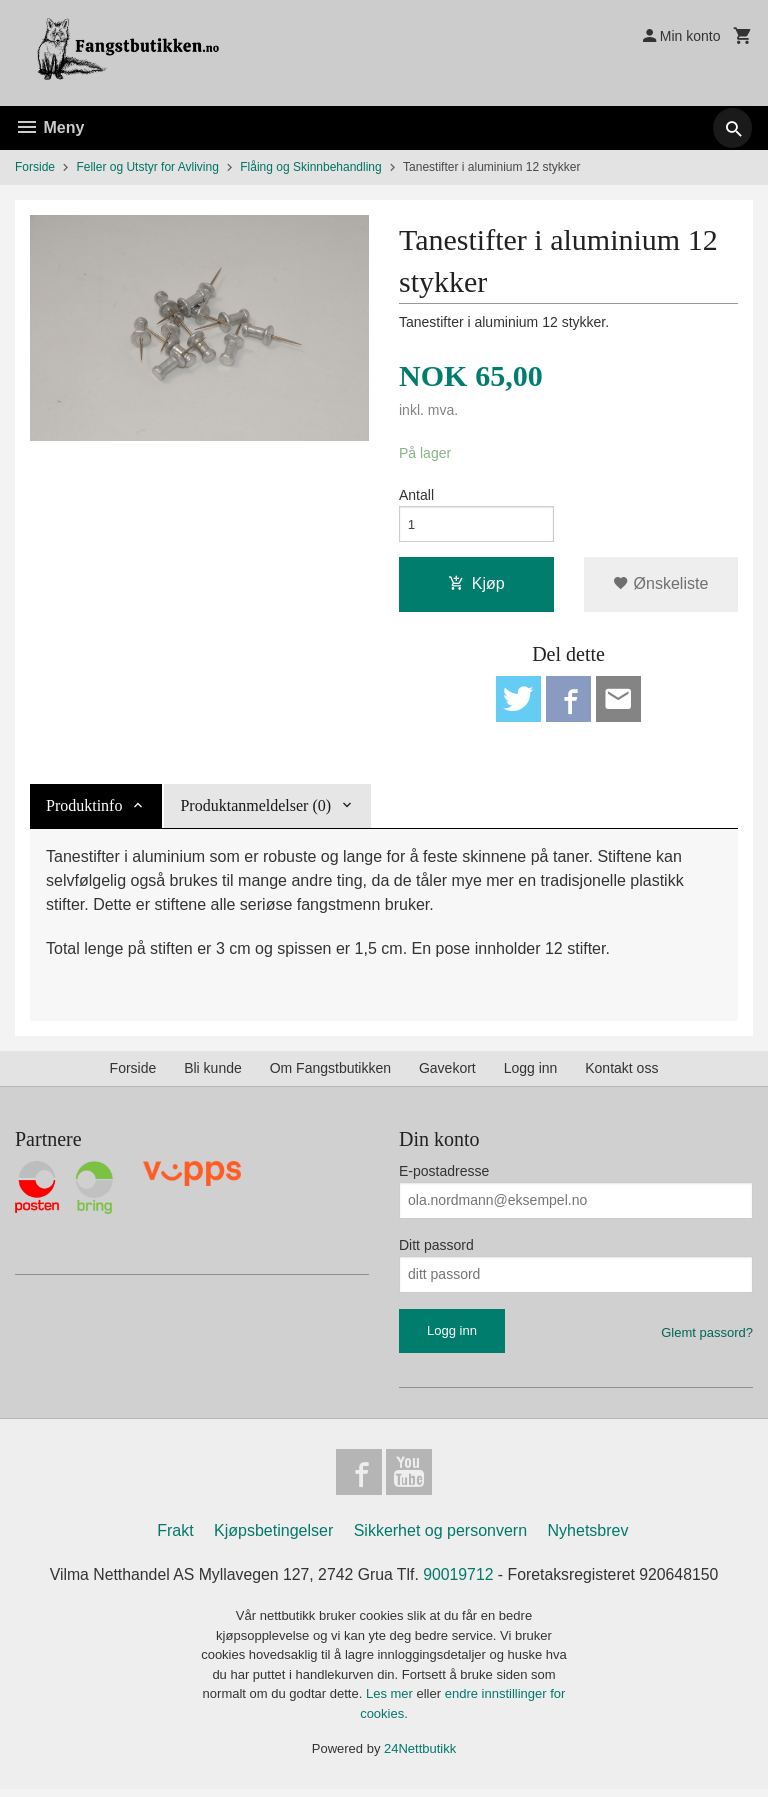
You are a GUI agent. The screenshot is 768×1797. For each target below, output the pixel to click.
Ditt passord (436, 1250)
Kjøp (476, 586)
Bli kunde (213, 1073)
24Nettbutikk (420, 1756)
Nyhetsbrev (588, 1537)
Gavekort (447, 1073)
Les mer (391, 1701)
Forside (35, 167)
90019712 (459, 1581)
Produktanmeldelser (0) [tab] (255, 810)
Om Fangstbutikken (330, 1073)
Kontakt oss (621, 1073)
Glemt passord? (707, 1337)
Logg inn (531, 1073)
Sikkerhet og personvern (440, 1537)
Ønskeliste (660, 586)
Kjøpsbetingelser (273, 1537)
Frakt (175, 1537)
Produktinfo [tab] (84, 810)
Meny (49, 127)
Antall (416, 496)
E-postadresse (444, 1176)
